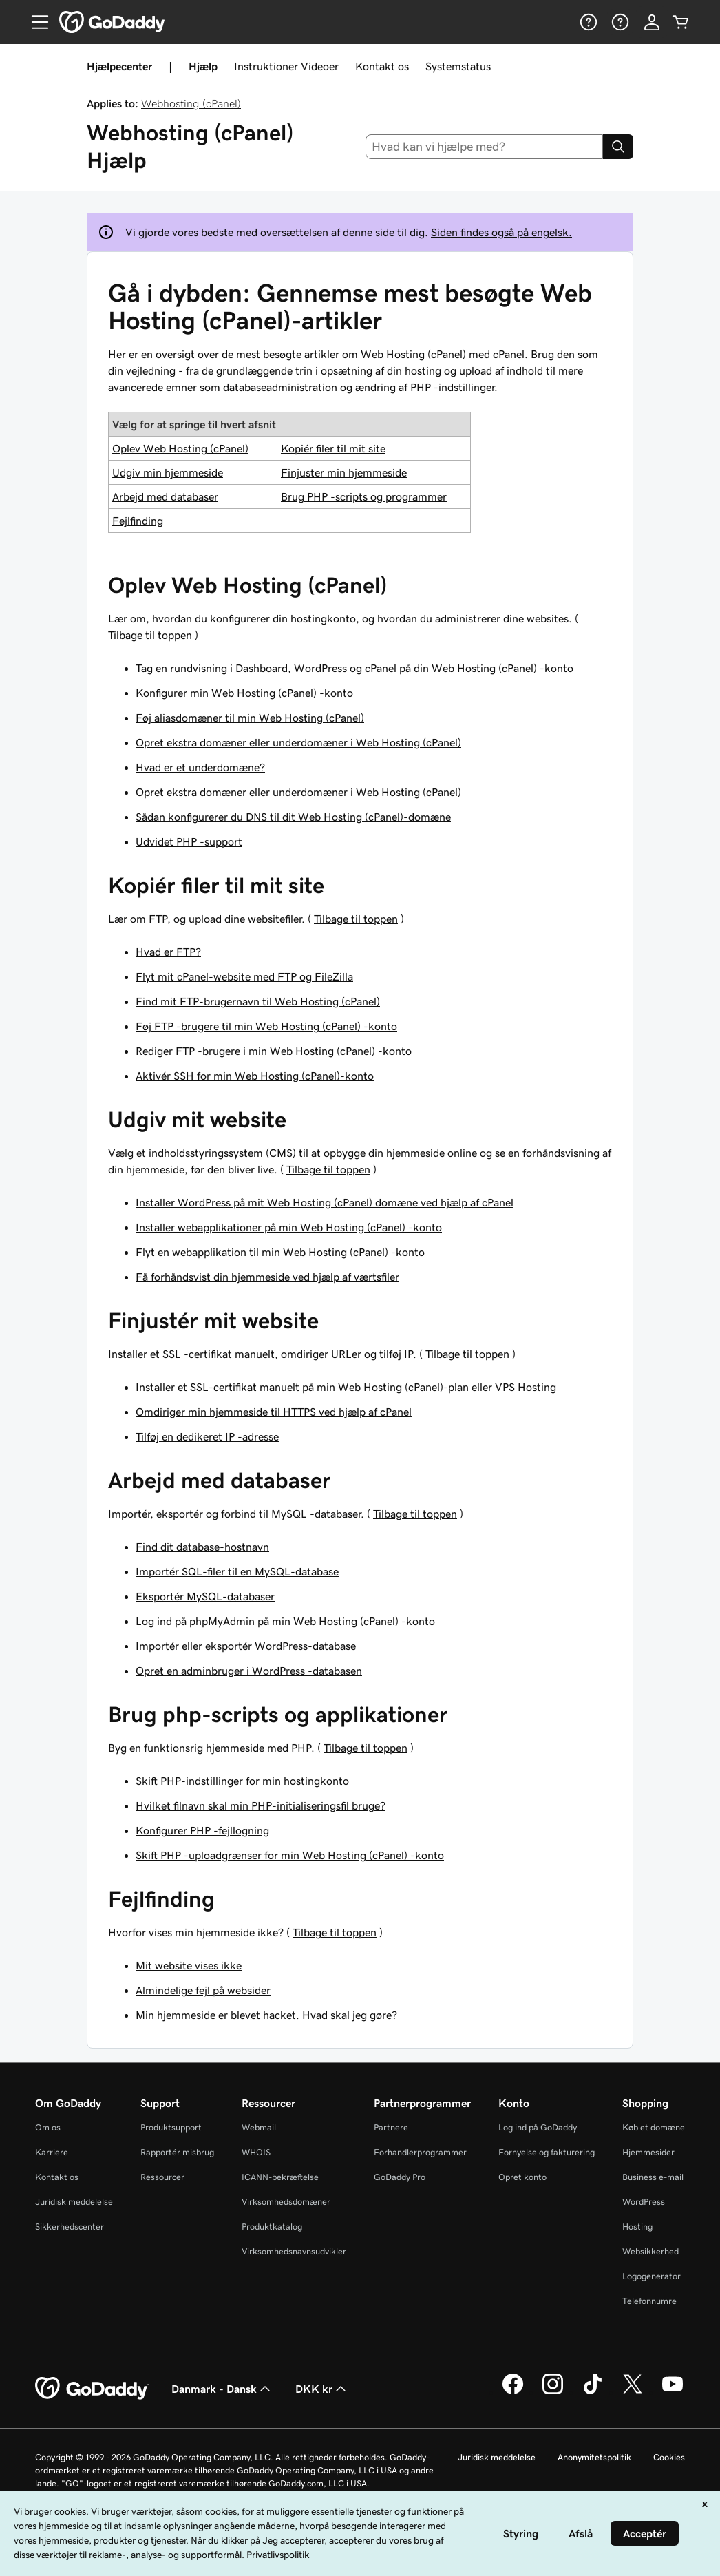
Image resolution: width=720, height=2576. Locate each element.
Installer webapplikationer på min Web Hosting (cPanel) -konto (289, 1227)
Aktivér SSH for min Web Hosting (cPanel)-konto (255, 1075)
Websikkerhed (650, 2251)
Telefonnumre (649, 2300)
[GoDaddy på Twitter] (632, 2392)
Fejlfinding (137, 520)
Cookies (669, 2457)
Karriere (51, 2152)
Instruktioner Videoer (286, 66)
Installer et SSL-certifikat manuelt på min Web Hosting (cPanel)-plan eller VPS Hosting (346, 1386)
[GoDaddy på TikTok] (592, 2392)
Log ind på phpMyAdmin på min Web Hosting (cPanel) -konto (285, 1620)
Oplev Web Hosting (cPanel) (180, 448)
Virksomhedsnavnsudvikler (294, 2251)
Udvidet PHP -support (189, 841)
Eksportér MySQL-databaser (205, 1596)
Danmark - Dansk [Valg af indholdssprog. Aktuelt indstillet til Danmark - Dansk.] (222, 2388)
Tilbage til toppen (150, 634)
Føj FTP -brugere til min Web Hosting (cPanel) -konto (266, 1026)
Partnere (391, 2127)
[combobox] (484, 146)
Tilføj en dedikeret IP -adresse (207, 1436)
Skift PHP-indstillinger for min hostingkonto (242, 1780)
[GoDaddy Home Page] (92, 2388)
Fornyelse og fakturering (546, 2152)
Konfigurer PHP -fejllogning (202, 1830)
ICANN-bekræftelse (280, 2176)
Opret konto (522, 2176)
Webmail (259, 2127)
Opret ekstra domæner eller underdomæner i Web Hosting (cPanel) (298, 742)
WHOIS (256, 2152)
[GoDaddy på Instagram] (552, 2392)
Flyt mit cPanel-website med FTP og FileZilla (244, 976)
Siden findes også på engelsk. (501, 232)
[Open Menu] (34, 22)
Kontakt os (382, 66)
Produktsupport (171, 2127)
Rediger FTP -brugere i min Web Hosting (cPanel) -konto (274, 1050)
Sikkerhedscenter (69, 2226)
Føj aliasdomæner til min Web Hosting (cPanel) (250, 717)
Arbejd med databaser (165, 496)
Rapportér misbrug (177, 2152)
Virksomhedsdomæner (286, 2201)
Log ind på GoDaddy (537, 2127)
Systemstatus (458, 66)
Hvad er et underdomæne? (200, 767)
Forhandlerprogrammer (420, 2152)
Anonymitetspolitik (594, 2457)
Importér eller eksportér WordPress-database (246, 1645)
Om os (48, 2127)
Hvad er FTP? (168, 951)
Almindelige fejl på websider (203, 1990)
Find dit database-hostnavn (202, 1546)
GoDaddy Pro (399, 2176)
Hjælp (203, 66)
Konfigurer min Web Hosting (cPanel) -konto (244, 692)
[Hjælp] (587, 22)
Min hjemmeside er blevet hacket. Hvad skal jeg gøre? (266, 2014)
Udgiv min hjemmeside (167, 472)
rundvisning (198, 667)
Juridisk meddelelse (74, 2201)
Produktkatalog (272, 2226)
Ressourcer (162, 2176)
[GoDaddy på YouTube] (672, 2392)
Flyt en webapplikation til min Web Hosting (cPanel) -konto (280, 1251)
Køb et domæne (653, 2127)
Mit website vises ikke (189, 1965)
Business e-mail (653, 2176)
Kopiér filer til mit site (333, 448)
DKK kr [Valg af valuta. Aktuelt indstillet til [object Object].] (322, 2388)
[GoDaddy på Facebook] (512, 2392)
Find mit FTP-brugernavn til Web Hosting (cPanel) (258, 1001)
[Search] (618, 146)
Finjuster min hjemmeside (344, 472)
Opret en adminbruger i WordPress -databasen (249, 1670)
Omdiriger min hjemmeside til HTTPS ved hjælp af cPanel (274, 1411)
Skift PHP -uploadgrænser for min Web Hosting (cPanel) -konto (290, 1855)
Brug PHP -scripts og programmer (364, 496)
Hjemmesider (648, 2152)
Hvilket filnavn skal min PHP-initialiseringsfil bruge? (260, 1805)
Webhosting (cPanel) (191, 103)
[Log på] (652, 22)
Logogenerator (651, 2276)
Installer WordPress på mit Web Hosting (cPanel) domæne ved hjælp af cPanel (324, 1202)
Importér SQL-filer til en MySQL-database (237, 1571)
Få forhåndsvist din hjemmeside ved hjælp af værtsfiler (267, 1276)
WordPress (643, 2201)
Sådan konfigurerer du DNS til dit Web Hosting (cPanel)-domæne (293, 816)
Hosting (637, 2226)
